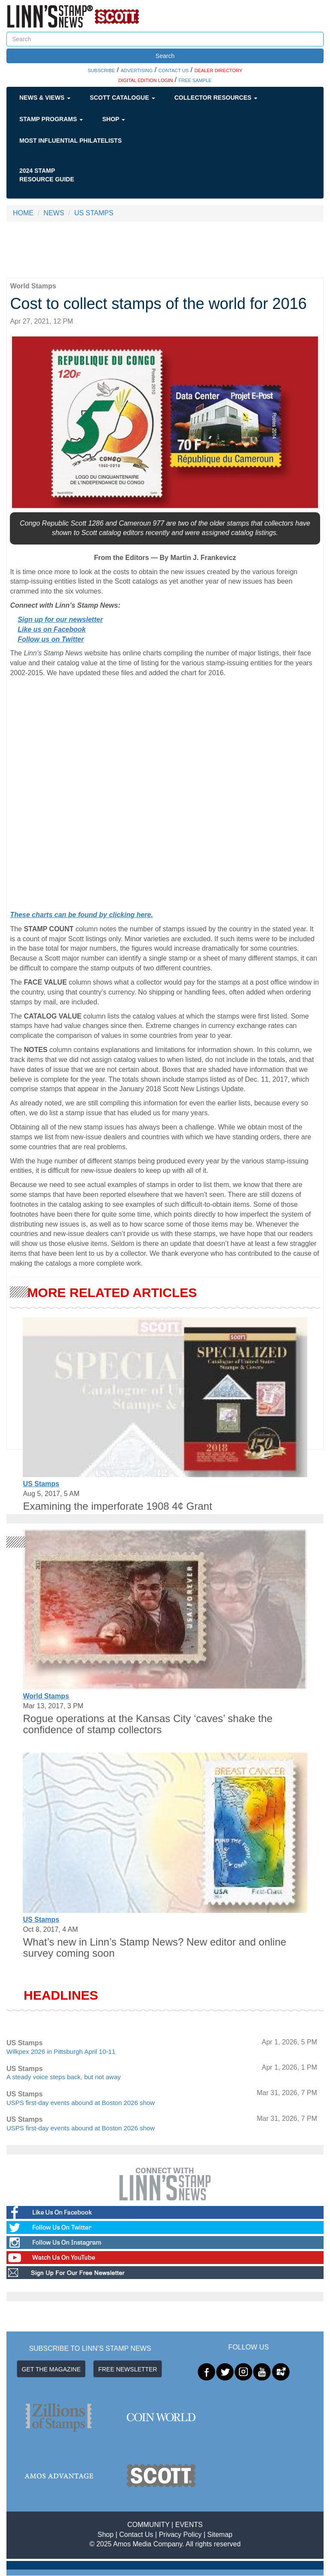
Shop (113, 119)
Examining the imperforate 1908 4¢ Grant (117, 1506)
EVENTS (189, 2524)
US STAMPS (93, 213)
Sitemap (219, 2534)
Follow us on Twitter (51, 639)
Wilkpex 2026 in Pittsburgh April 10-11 (60, 2051)
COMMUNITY (148, 2524)
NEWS (53, 213)
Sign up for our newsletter (60, 619)
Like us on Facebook (52, 629)
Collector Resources (215, 97)
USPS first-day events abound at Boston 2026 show (80, 2102)
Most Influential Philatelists (70, 140)
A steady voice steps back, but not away (63, 2076)
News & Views (44, 97)
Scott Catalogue (122, 97)
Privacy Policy (180, 2534)
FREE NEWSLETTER (127, 2369)
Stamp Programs (51, 119)
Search (165, 55)
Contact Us (136, 2534)
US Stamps (41, 1483)
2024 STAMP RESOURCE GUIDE (46, 175)
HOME (23, 213)
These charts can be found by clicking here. (81, 914)
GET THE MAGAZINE (51, 2369)
